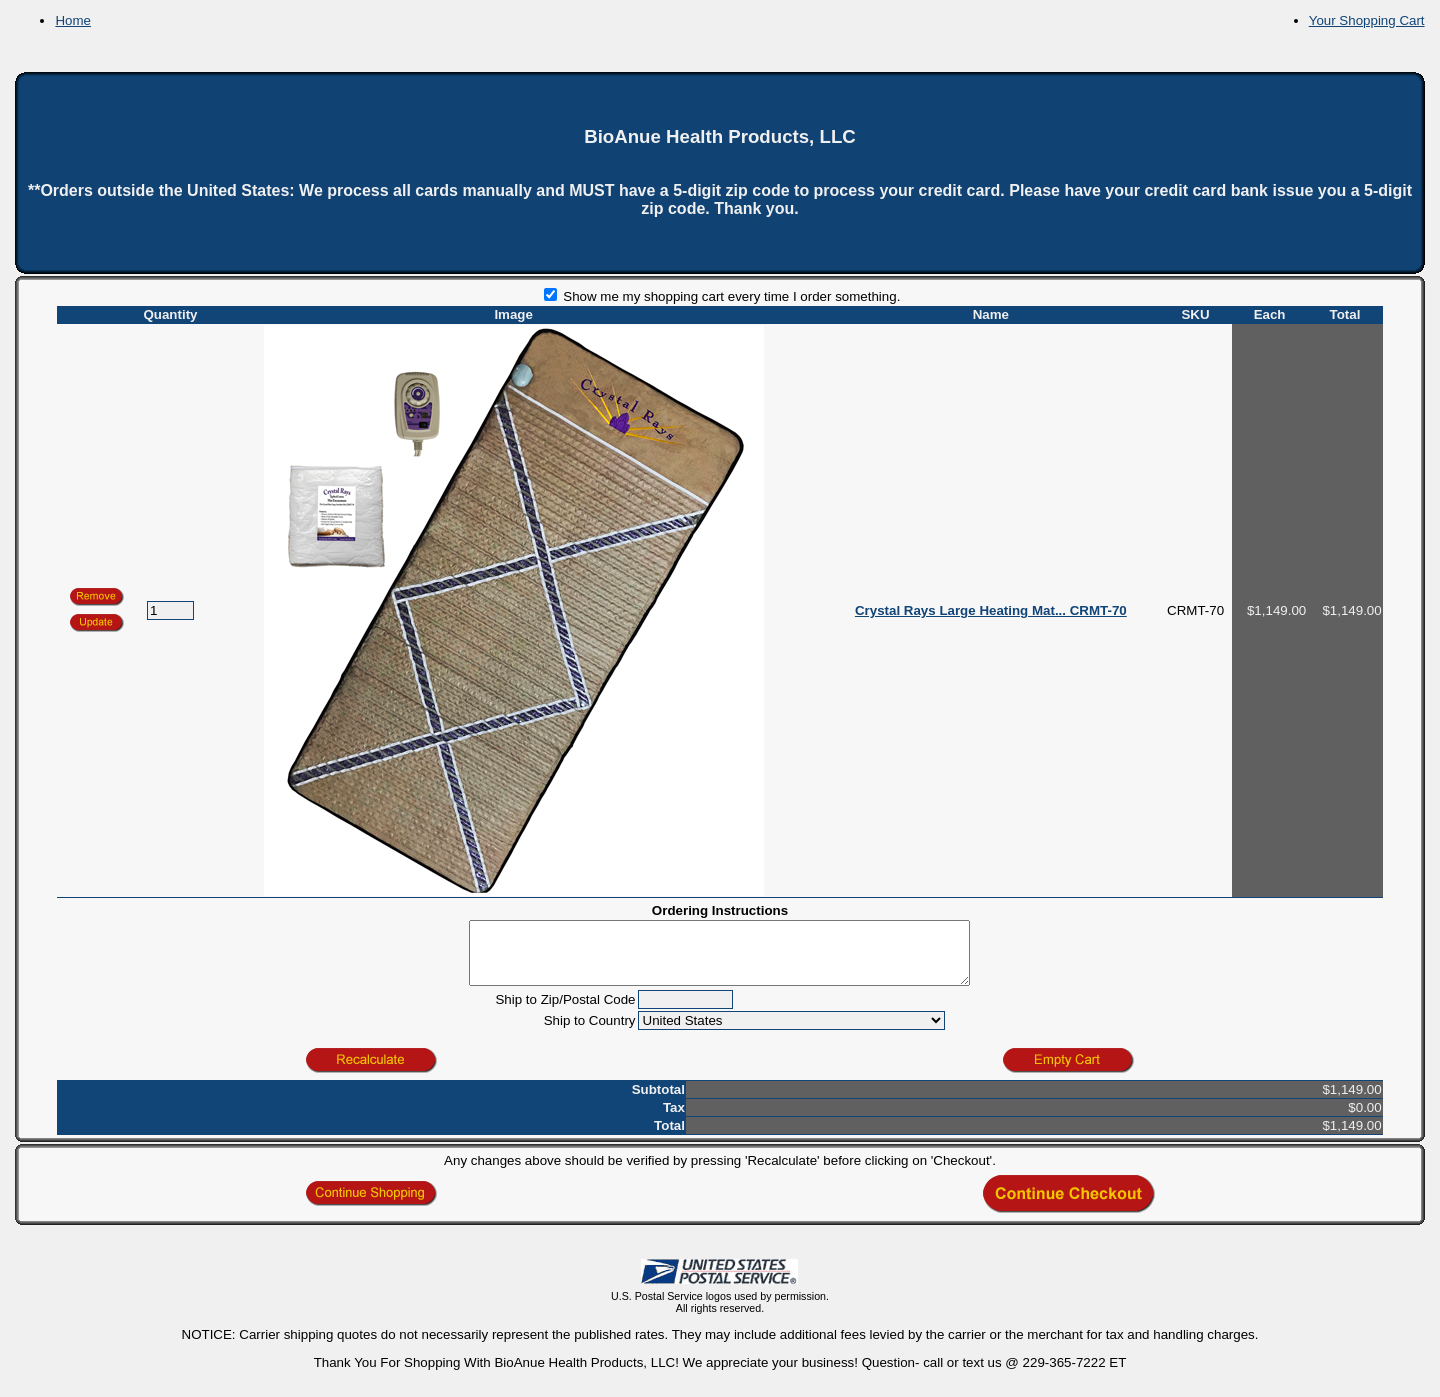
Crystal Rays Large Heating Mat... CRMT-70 (991, 610)
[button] (97, 623)
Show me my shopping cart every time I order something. (722, 296)
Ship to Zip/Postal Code (565, 1011)
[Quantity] (170, 610)
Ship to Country (590, 1032)
